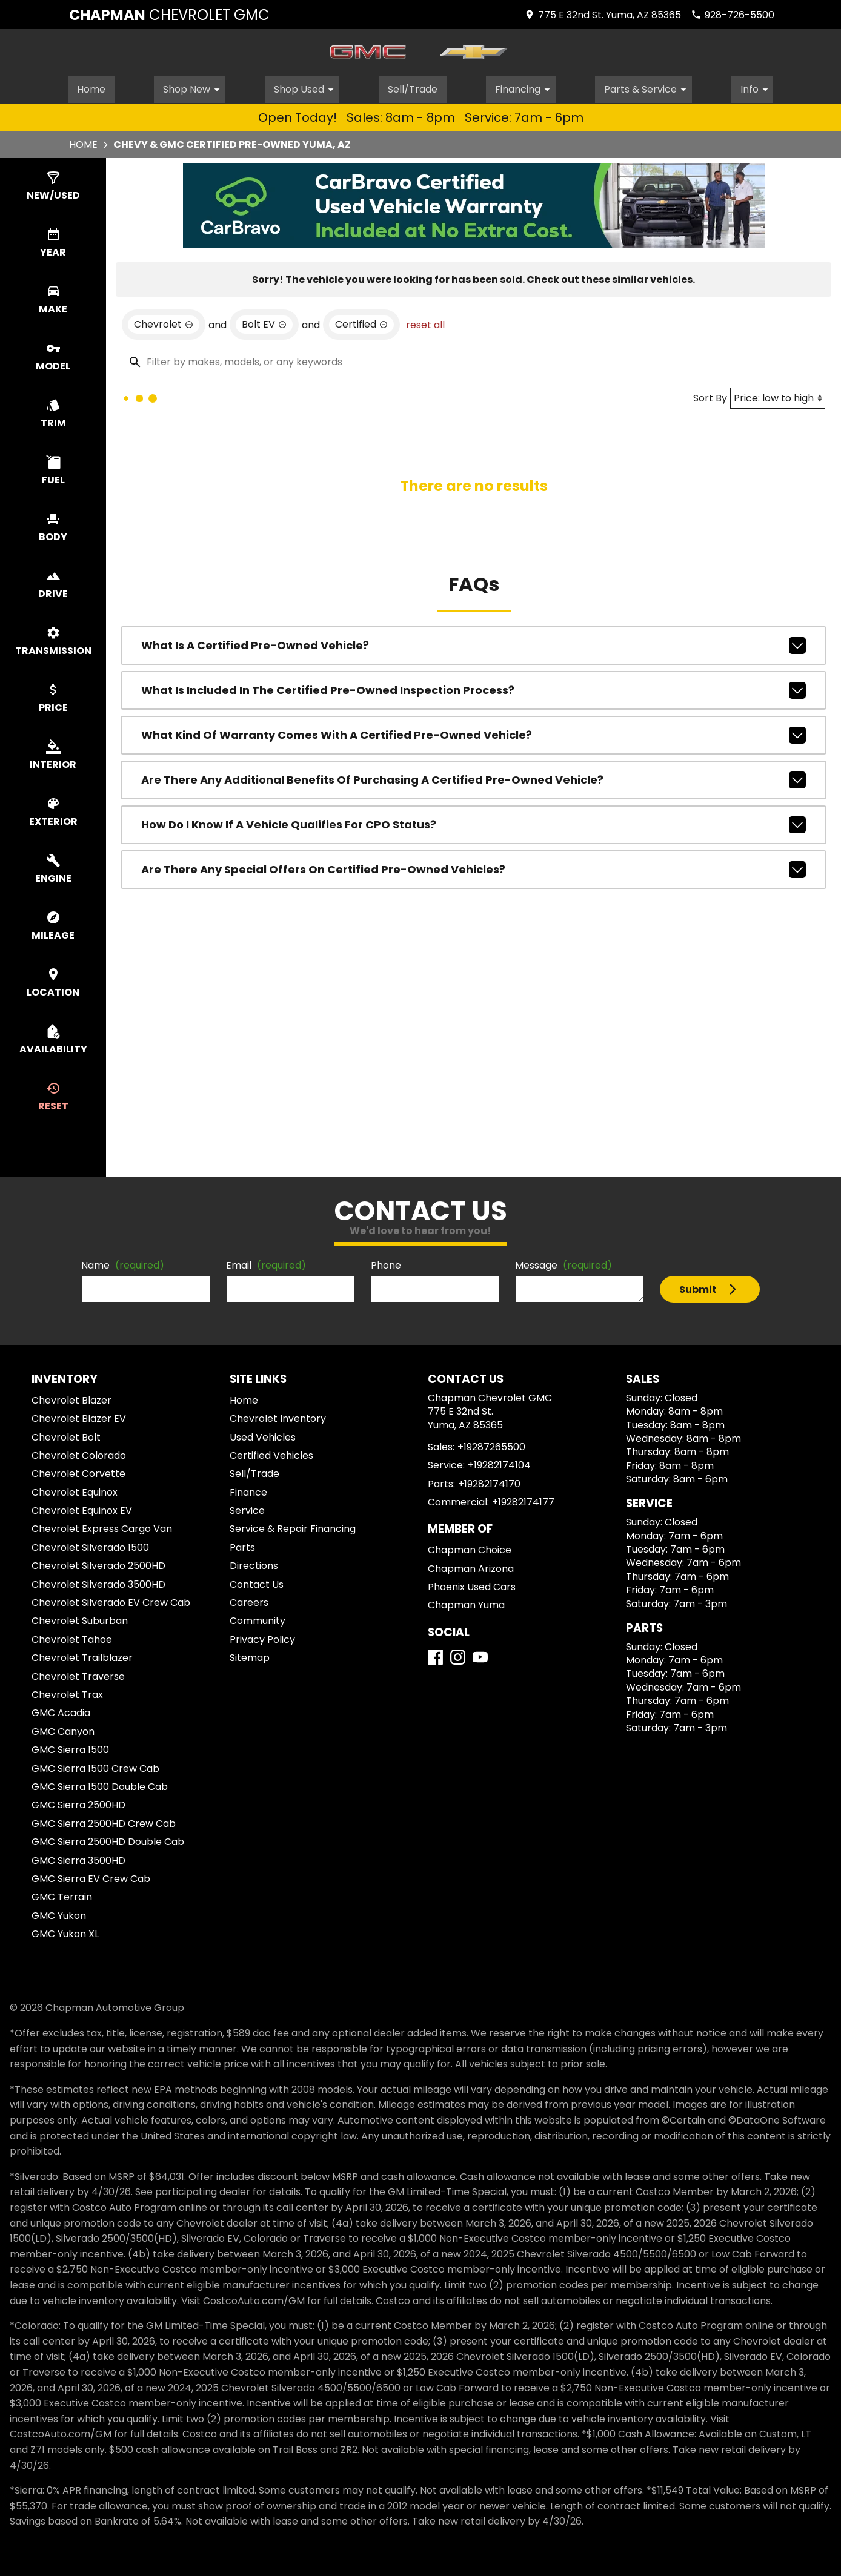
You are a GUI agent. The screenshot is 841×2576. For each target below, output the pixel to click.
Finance (248, 1491)
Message (563, 1263)
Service (247, 1509)
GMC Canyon (63, 1730)
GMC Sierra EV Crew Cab (91, 1877)
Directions (254, 1564)
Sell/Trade (413, 87)
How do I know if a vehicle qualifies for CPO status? (473, 822)
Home (90, 87)
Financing (526, 87)
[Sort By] (777, 396)
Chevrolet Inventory (278, 1417)
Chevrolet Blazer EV (79, 1417)
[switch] (53, 184)
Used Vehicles (263, 1435)
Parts (242, 1546)
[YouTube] (480, 1655)
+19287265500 (491, 1445)
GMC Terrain (62, 1895)
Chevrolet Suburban (80, 1619)
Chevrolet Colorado (79, 1454)
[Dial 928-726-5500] (732, 14)
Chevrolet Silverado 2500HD (98, 1564)
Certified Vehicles (271, 1454)
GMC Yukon (59, 1914)
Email (266, 1263)
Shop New (194, 87)
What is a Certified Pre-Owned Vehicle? (473, 643)
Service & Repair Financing (293, 1527)
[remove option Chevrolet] (163, 323)
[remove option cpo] (361, 323)
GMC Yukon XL (65, 1932)
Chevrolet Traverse (78, 1675)
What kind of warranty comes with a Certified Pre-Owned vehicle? (473, 733)
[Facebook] (435, 1655)
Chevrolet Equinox (75, 1491)
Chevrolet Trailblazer (82, 1656)
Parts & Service (650, 87)
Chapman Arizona (471, 1567)
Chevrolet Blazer (71, 1398)
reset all (425, 323)
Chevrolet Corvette (78, 1472)
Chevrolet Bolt (66, 1435)
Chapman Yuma (466, 1603)
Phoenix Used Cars (472, 1585)
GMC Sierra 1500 (70, 1748)
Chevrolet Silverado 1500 (90, 1546)
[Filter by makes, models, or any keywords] (473, 360)
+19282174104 (499, 1463)
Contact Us (257, 1583)
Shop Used (306, 87)
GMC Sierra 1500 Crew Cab (95, 1767)
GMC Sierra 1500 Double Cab (100, 1785)
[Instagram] (458, 1655)
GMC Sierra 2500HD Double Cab (108, 1840)
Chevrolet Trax (67, 1693)
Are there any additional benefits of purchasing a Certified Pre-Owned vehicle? (473, 778)
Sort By (710, 396)
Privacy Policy (262, 1638)
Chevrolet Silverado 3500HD (98, 1583)
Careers (249, 1601)
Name (122, 1263)
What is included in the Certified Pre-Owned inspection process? (473, 688)
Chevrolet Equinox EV (82, 1509)
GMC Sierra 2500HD (78, 1803)
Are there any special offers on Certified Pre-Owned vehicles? (473, 867)
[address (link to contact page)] (602, 14)
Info (758, 87)
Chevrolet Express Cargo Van (102, 1527)
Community (257, 1619)
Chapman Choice (469, 1548)
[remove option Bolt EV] (264, 323)
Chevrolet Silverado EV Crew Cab (111, 1601)
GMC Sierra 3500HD (78, 1858)
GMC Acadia (61, 1711)
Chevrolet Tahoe (72, 1638)
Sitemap (250, 1656)
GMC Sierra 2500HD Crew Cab (104, 1822)
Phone (386, 1263)
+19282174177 (523, 1500)
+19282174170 (489, 1482)
